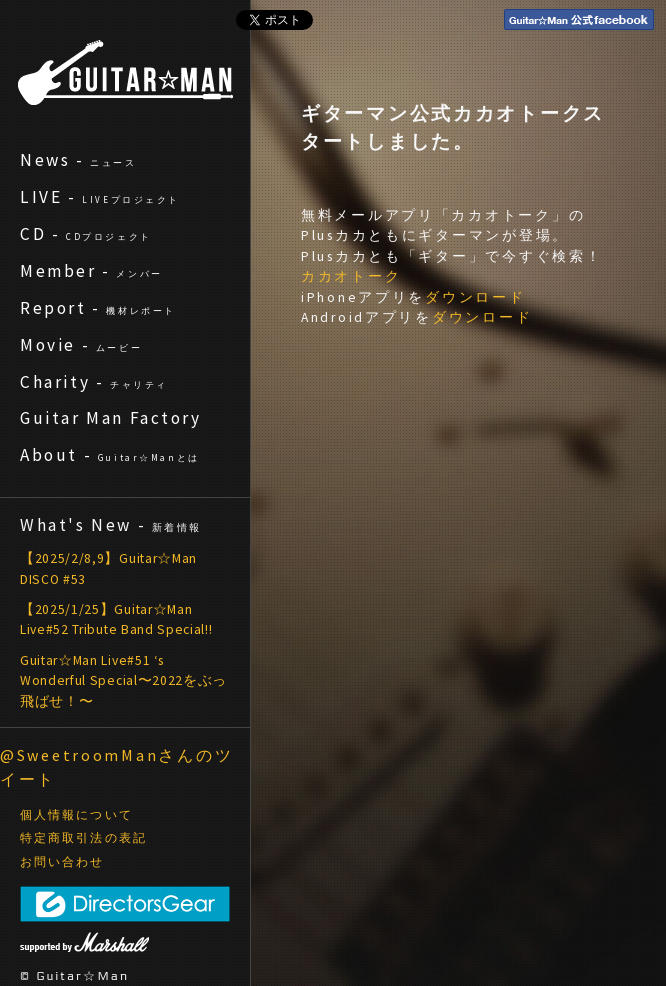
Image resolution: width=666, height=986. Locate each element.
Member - (91, 271)
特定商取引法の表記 (83, 838)
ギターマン (125, 72)
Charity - (94, 382)
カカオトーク (351, 276)
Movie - (81, 345)
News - (78, 160)
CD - (86, 234)
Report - (98, 308)
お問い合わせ (62, 862)
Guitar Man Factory (111, 418)
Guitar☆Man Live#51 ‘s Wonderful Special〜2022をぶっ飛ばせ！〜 (123, 681)
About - (110, 455)
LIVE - (100, 197)
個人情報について (76, 815)
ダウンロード (475, 297)
